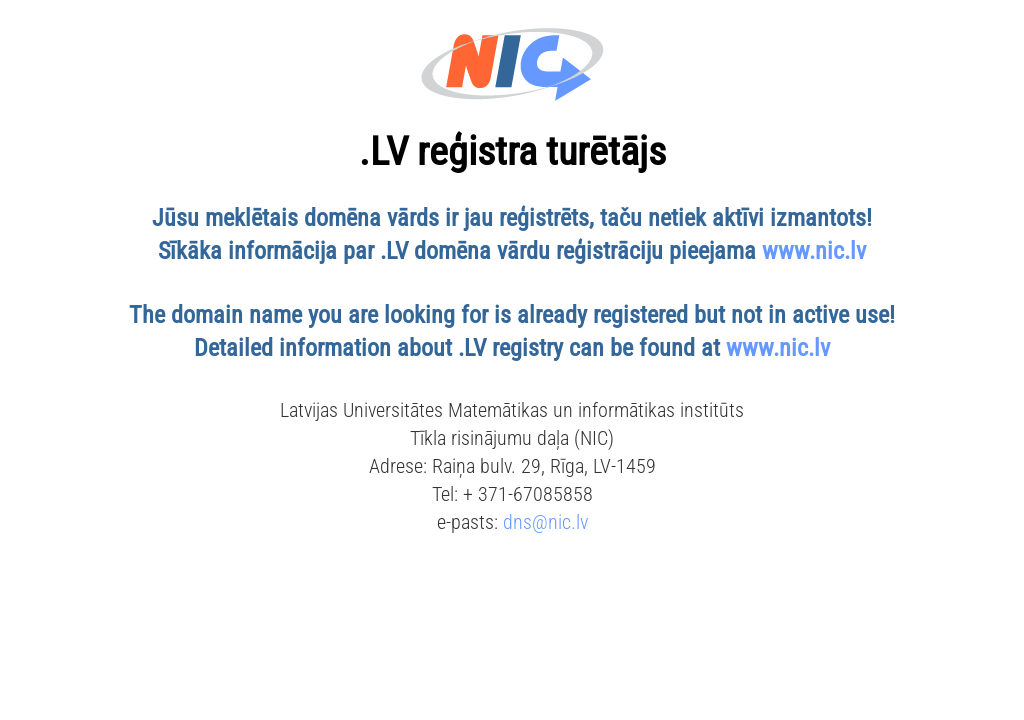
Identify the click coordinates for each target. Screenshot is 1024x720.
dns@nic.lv (545, 522)
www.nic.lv (814, 251)
